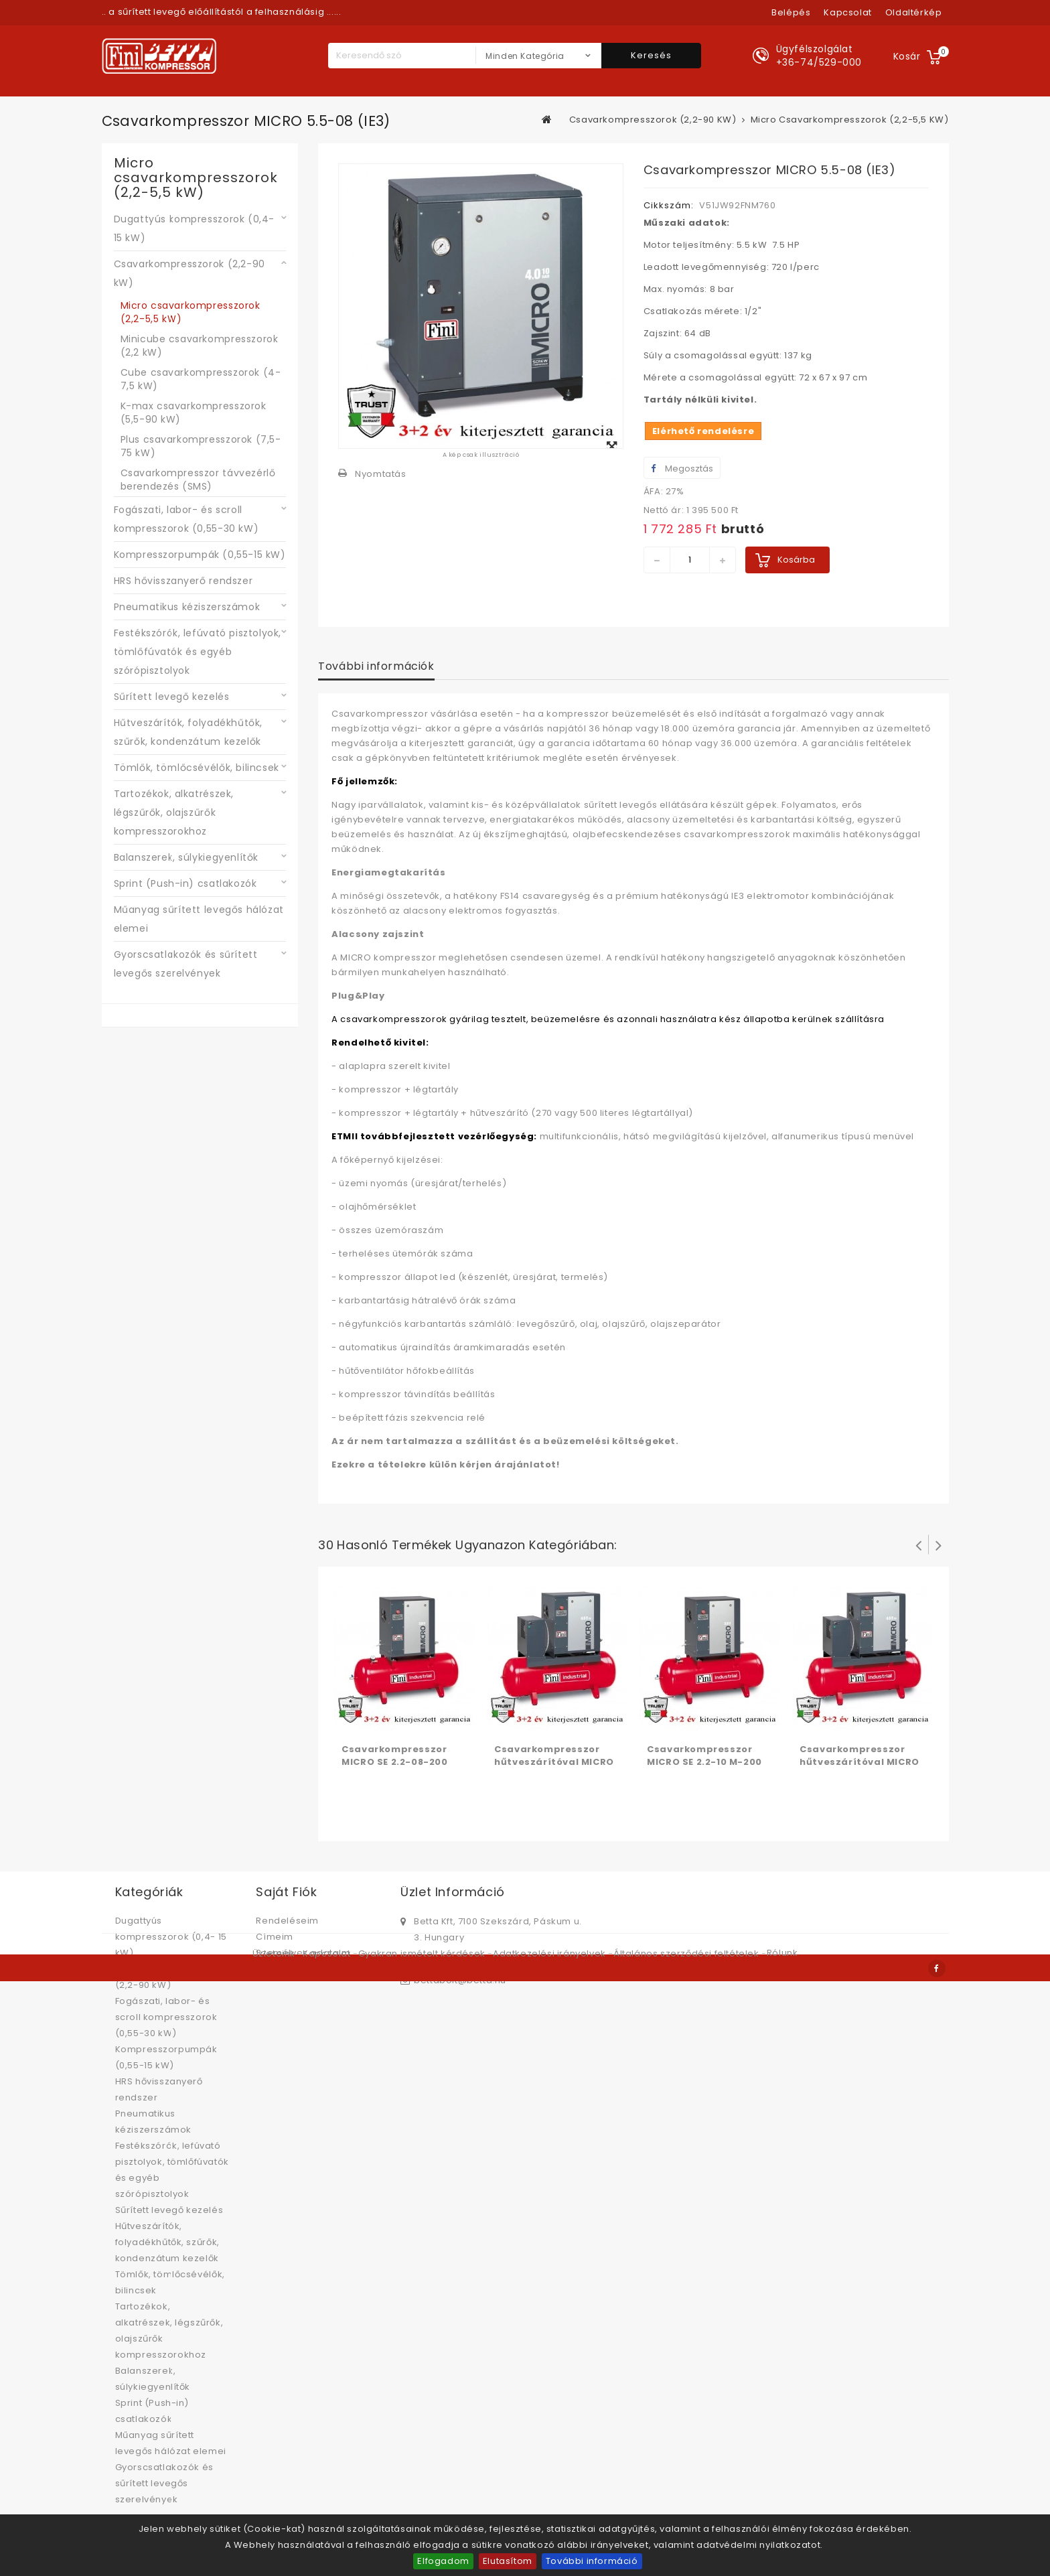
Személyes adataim (303, 1952)
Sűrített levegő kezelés (172, 696)
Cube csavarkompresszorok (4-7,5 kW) (201, 379)
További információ (592, 2561)
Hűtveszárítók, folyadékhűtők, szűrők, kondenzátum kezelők (188, 732)
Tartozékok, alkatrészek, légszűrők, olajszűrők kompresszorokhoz (174, 812)
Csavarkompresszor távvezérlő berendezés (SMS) (198, 479)
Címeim (274, 1936)
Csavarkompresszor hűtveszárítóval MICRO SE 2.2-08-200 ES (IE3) (554, 1762)
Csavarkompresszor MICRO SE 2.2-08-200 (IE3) (394, 1762)
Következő (939, 1544)
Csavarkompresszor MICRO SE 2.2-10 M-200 (704, 1755)
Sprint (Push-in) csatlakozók (185, 883)
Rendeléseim (287, 1920)
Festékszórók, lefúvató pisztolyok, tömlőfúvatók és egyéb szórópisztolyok (197, 651)
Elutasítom (507, 2561)
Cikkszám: (669, 205)
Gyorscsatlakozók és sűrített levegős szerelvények (186, 964)
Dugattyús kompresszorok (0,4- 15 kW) (194, 228)
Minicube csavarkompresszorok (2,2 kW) (200, 345)
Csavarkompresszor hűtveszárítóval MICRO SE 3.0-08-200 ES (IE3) (859, 1762)
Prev (919, 1544)
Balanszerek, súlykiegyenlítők (186, 857)
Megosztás (682, 468)
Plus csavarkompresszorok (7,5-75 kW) (201, 446)
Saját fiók (286, 1891)
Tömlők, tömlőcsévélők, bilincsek (196, 767)
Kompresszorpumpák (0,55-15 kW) (200, 554)
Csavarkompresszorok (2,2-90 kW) (189, 273)
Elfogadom (443, 2561)
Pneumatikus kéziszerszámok (187, 607)
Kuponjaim (281, 1968)
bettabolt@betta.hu (460, 1979)
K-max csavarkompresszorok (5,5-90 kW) (194, 412)
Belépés (790, 12)
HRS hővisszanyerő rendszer (183, 580)
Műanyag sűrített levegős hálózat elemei (199, 919)
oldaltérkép (913, 12)
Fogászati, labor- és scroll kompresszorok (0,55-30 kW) (186, 519)
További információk (376, 666)
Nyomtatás (380, 474)
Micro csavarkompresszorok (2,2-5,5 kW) (190, 312)
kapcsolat (847, 12)
